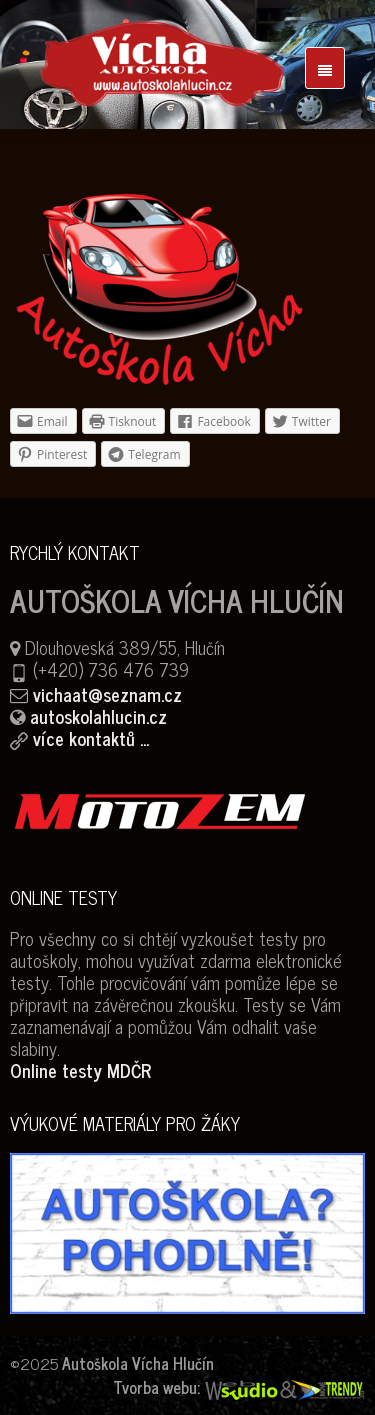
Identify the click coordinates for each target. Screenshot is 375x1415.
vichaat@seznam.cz (107, 694)
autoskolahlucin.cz (98, 716)
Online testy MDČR (80, 1070)
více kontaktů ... (91, 738)
